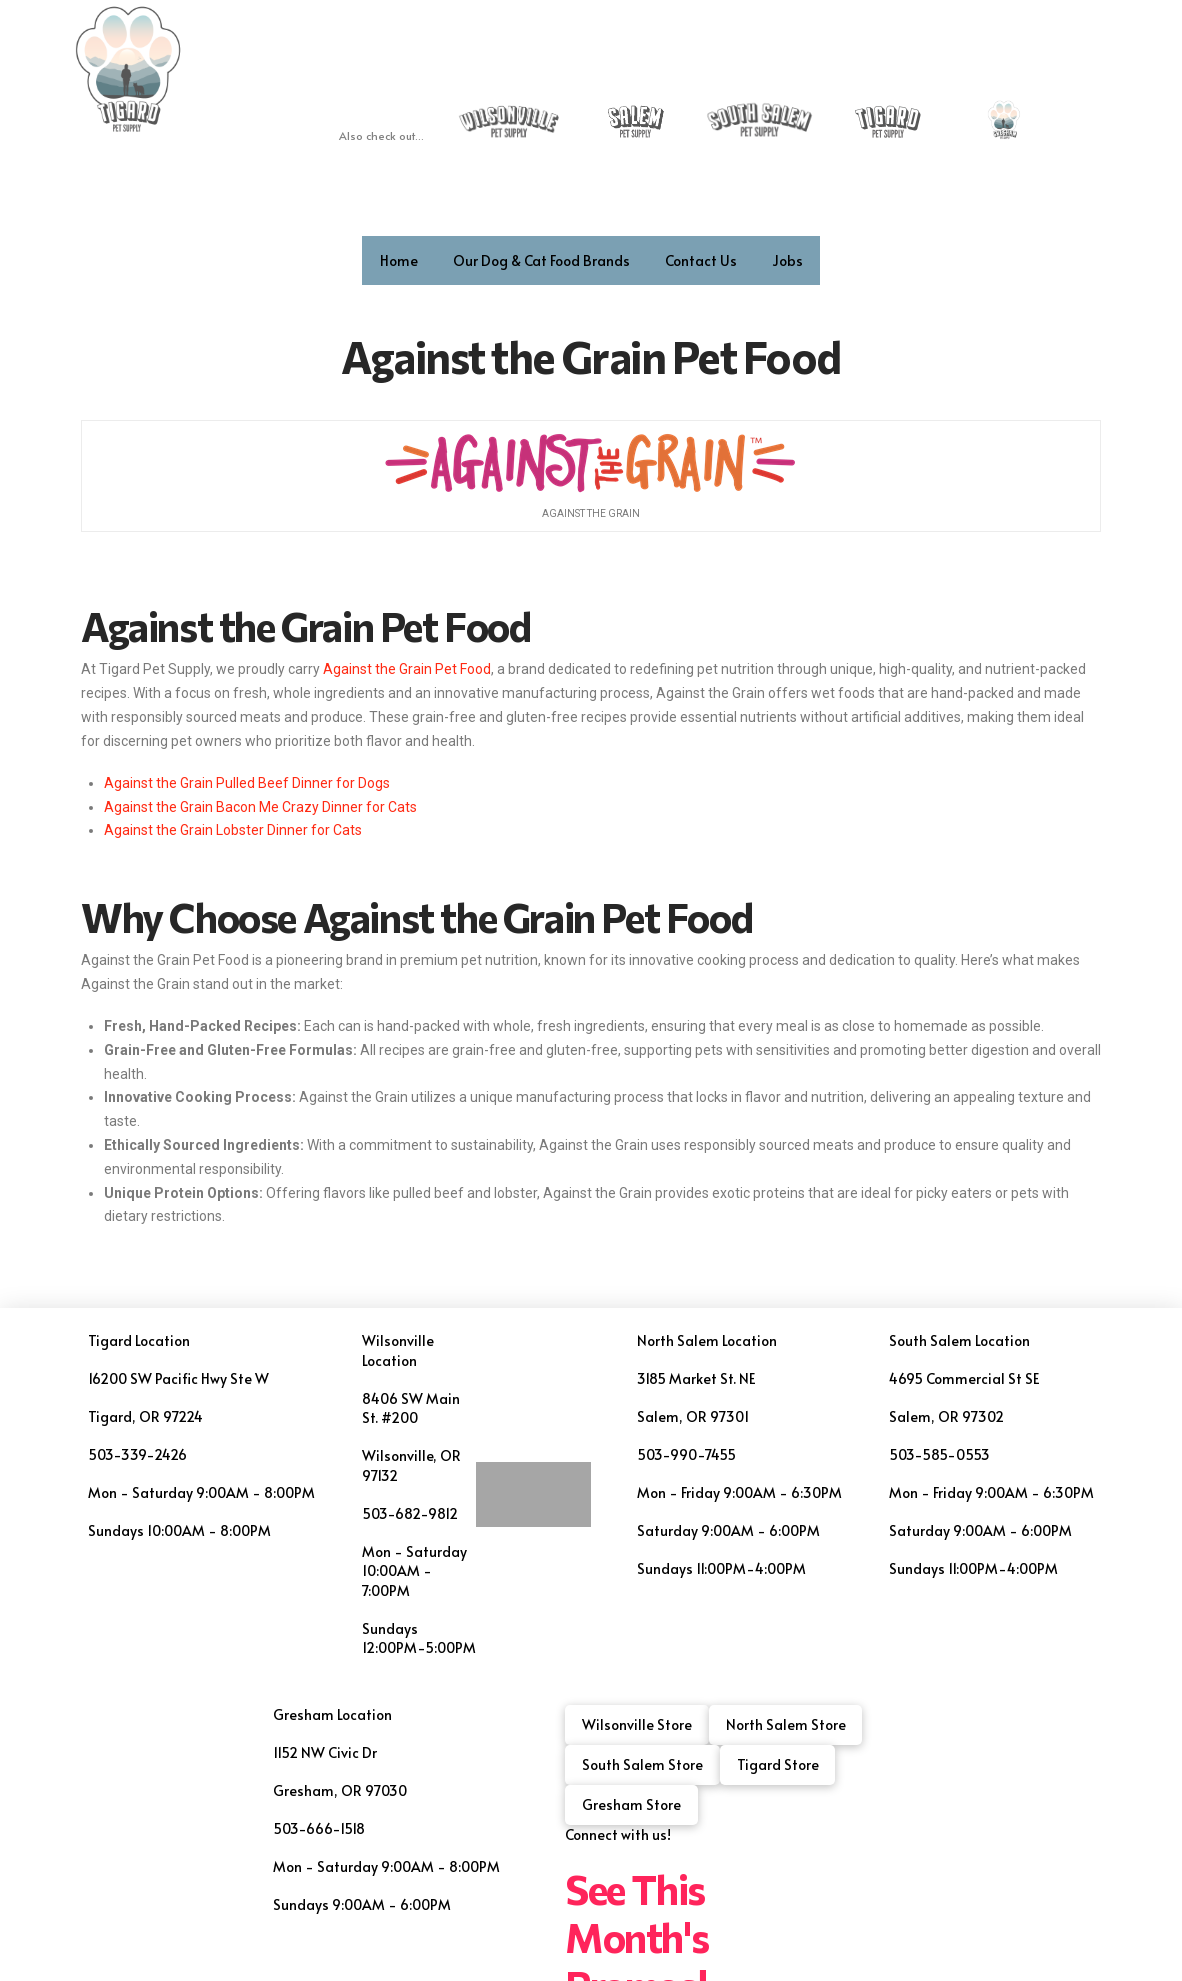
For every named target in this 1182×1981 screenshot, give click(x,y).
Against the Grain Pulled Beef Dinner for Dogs (247, 783)
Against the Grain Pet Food (306, 625)
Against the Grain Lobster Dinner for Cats (233, 830)
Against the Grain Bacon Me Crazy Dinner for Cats (260, 807)
